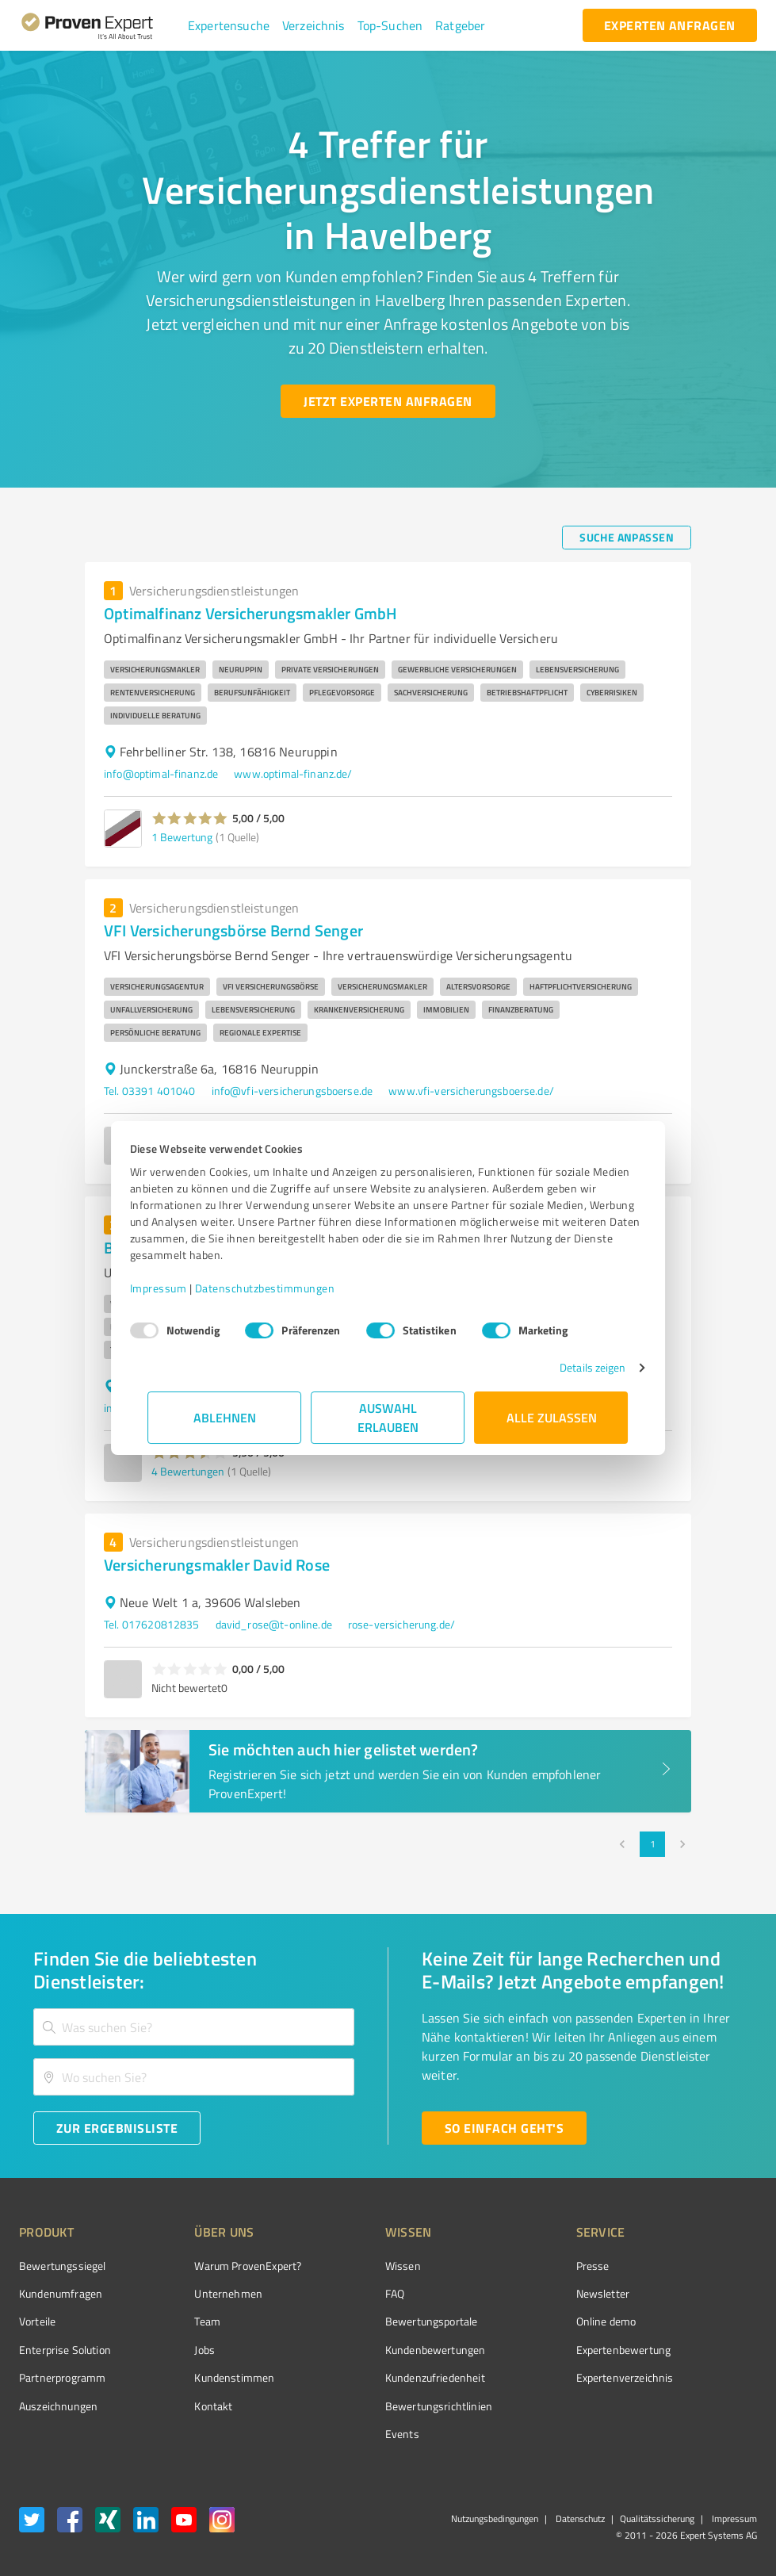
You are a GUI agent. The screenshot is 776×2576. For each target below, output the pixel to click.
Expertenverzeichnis (535, 2377)
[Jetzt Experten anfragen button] (388, 401)
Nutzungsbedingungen (494, 2518)
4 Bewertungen (187, 1471)
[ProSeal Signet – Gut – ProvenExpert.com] (697, 2293)
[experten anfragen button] (670, 25)
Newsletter (514, 2293)
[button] (228, 25)
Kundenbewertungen (376, 2349)
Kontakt (184, 2405)
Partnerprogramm (62, 2377)
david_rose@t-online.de (274, 1624)
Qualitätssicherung (657, 2518)
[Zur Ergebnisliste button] (117, 2128)
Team (178, 2321)
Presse (503, 2265)
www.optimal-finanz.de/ (293, 773)
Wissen (343, 2265)
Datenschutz (579, 2518)
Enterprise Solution (65, 2349)
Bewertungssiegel (62, 2265)
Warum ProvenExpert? (218, 2265)
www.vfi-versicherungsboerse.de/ (471, 1090)
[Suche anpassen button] (626, 537)
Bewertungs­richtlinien (379, 2405)
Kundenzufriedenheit (376, 2377)
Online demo (517, 2321)
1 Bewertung (181, 836)
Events (343, 2433)
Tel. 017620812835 (152, 1624)
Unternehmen (199, 2293)
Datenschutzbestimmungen (283, 1288)
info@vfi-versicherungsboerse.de (292, 1090)
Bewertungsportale (372, 2321)
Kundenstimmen (205, 2377)
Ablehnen (224, 1417)
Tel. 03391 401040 (150, 1090)
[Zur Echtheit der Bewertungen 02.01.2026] (697, 2401)
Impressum (176, 1288)
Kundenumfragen (60, 2293)
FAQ (335, 2293)
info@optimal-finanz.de (161, 773)
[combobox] (193, 2027)
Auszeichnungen (58, 2405)
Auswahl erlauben (388, 1417)
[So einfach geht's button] (504, 2128)
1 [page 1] (652, 1844)
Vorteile (37, 2321)
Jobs (175, 2349)
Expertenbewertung (534, 2349)
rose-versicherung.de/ (401, 1624)
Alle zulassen (552, 1417)
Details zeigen (574, 1367)
